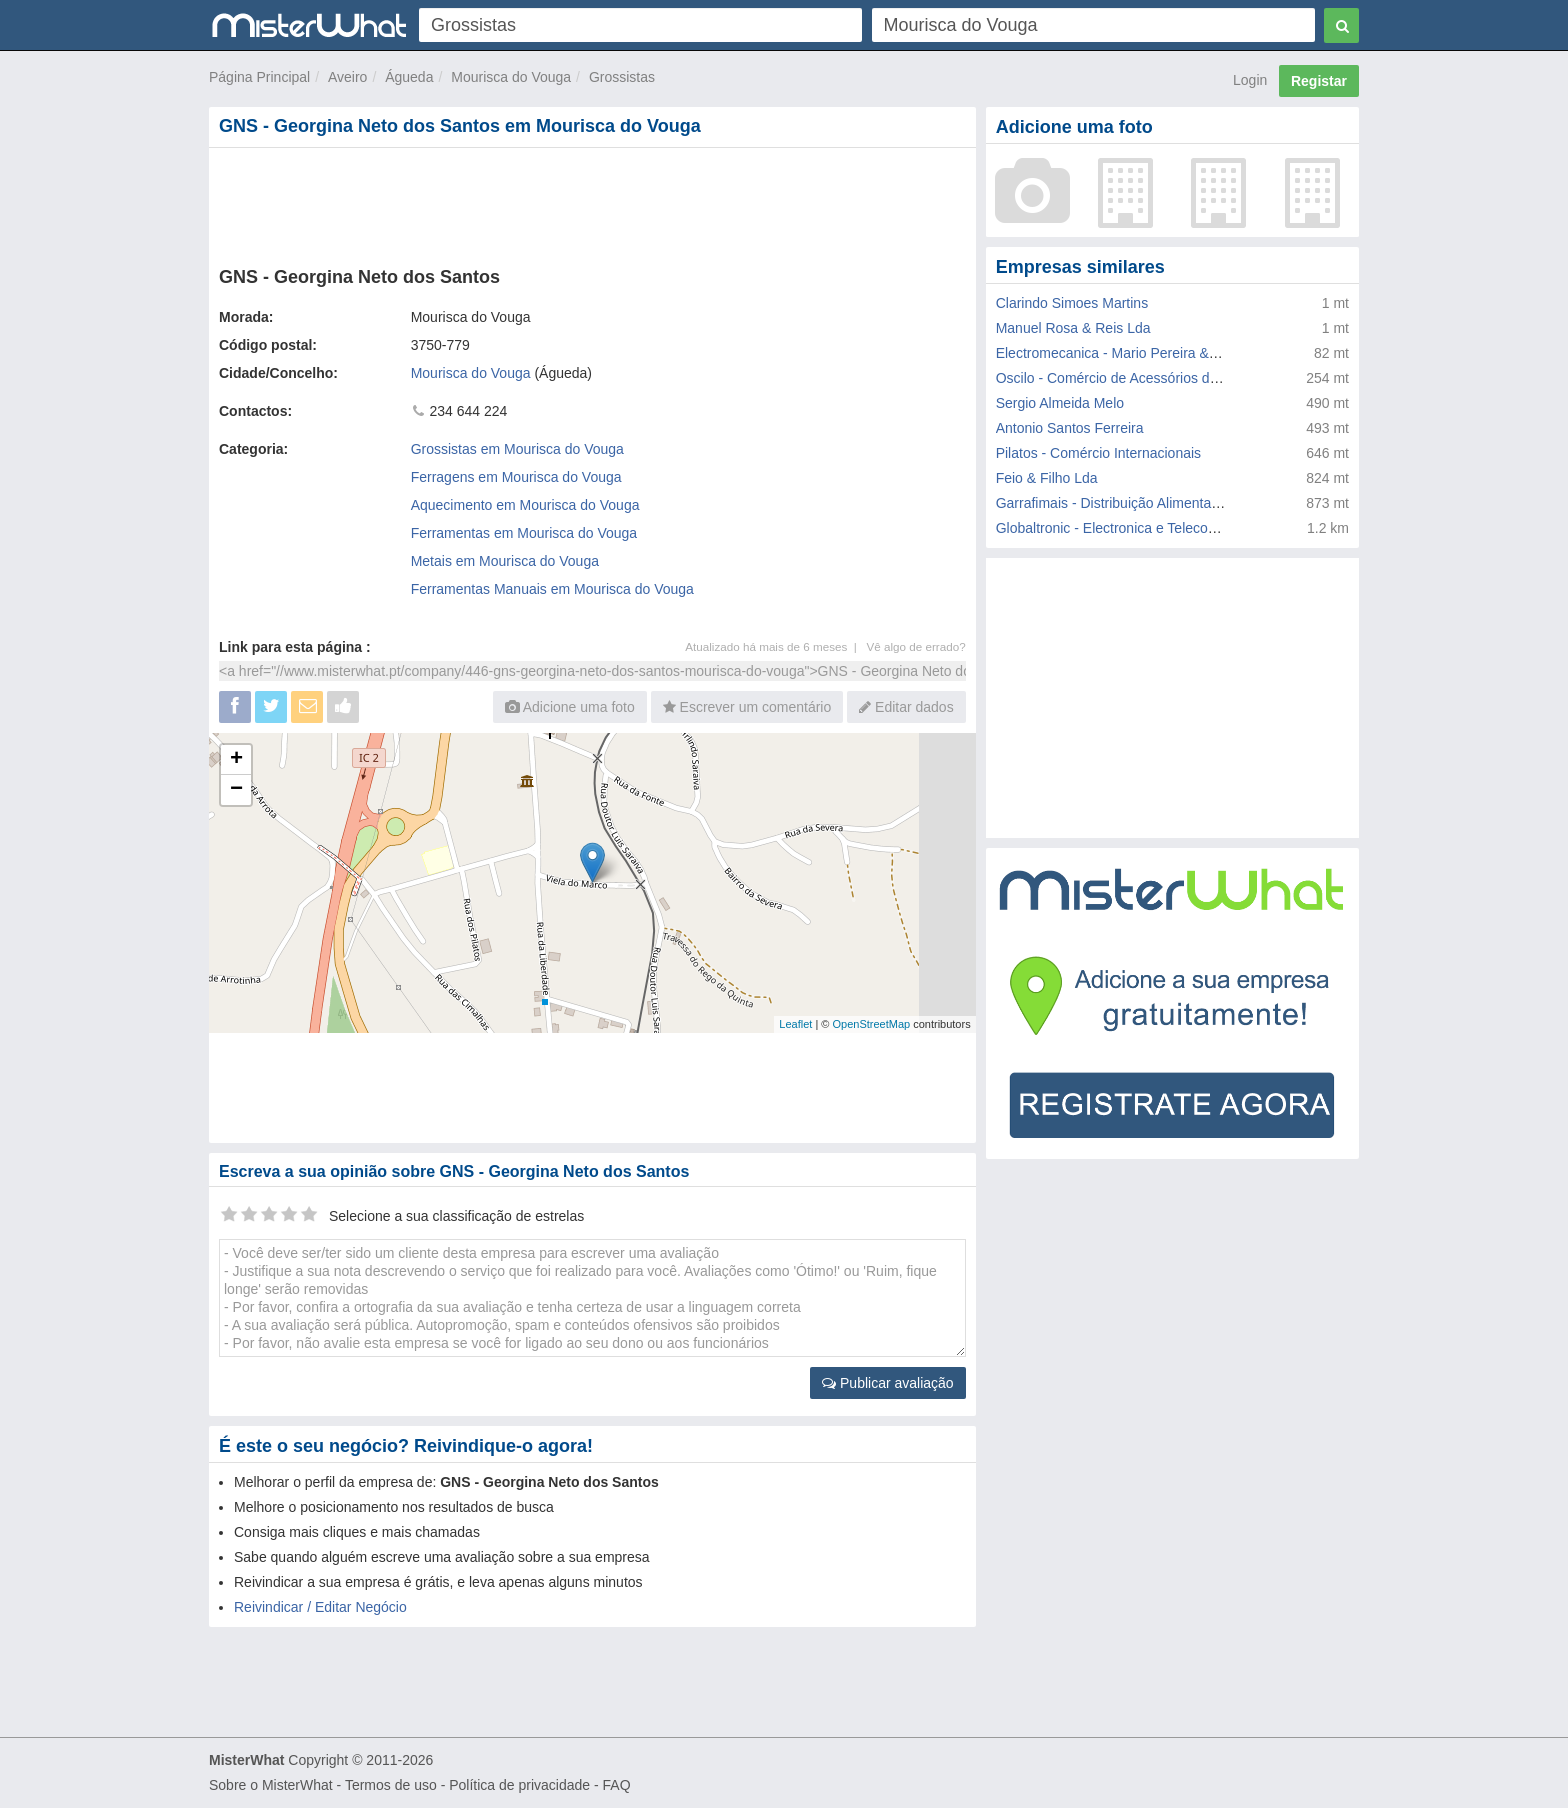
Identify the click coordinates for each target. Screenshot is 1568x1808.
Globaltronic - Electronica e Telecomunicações (1139, 528)
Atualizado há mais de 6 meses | (775, 646)
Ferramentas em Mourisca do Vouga (524, 533)
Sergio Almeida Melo (1060, 403)
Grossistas (622, 77)
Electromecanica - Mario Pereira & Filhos (1123, 353)
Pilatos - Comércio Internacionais (1098, 453)
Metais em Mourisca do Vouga (505, 561)
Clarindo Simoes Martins (1072, 303)
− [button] (236, 790)
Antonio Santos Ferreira (1070, 428)
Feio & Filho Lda (1047, 478)
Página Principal (259, 77)
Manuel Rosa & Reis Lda (1073, 328)
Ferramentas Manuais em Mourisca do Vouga (552, 589)
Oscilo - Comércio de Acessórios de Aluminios (1139, 378)
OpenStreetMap (871, 1024)
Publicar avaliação (888, 1383)
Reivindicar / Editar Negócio (320, 1607)
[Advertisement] (591, 203)
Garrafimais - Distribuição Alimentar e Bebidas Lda (1153, 503)
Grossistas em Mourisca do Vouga (517, 449)
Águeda (409, 77)
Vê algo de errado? (916, 646)
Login (1250, 80)
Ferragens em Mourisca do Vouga (516, 477)
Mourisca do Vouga (511, 77)
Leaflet (795, 1024)
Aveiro (347, 77)
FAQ (617, 1785)
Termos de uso (391, 1785)
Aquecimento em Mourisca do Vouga (525, 505)
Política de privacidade (519, 1785)
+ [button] (236, 760)
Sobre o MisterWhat (271, 1785)
